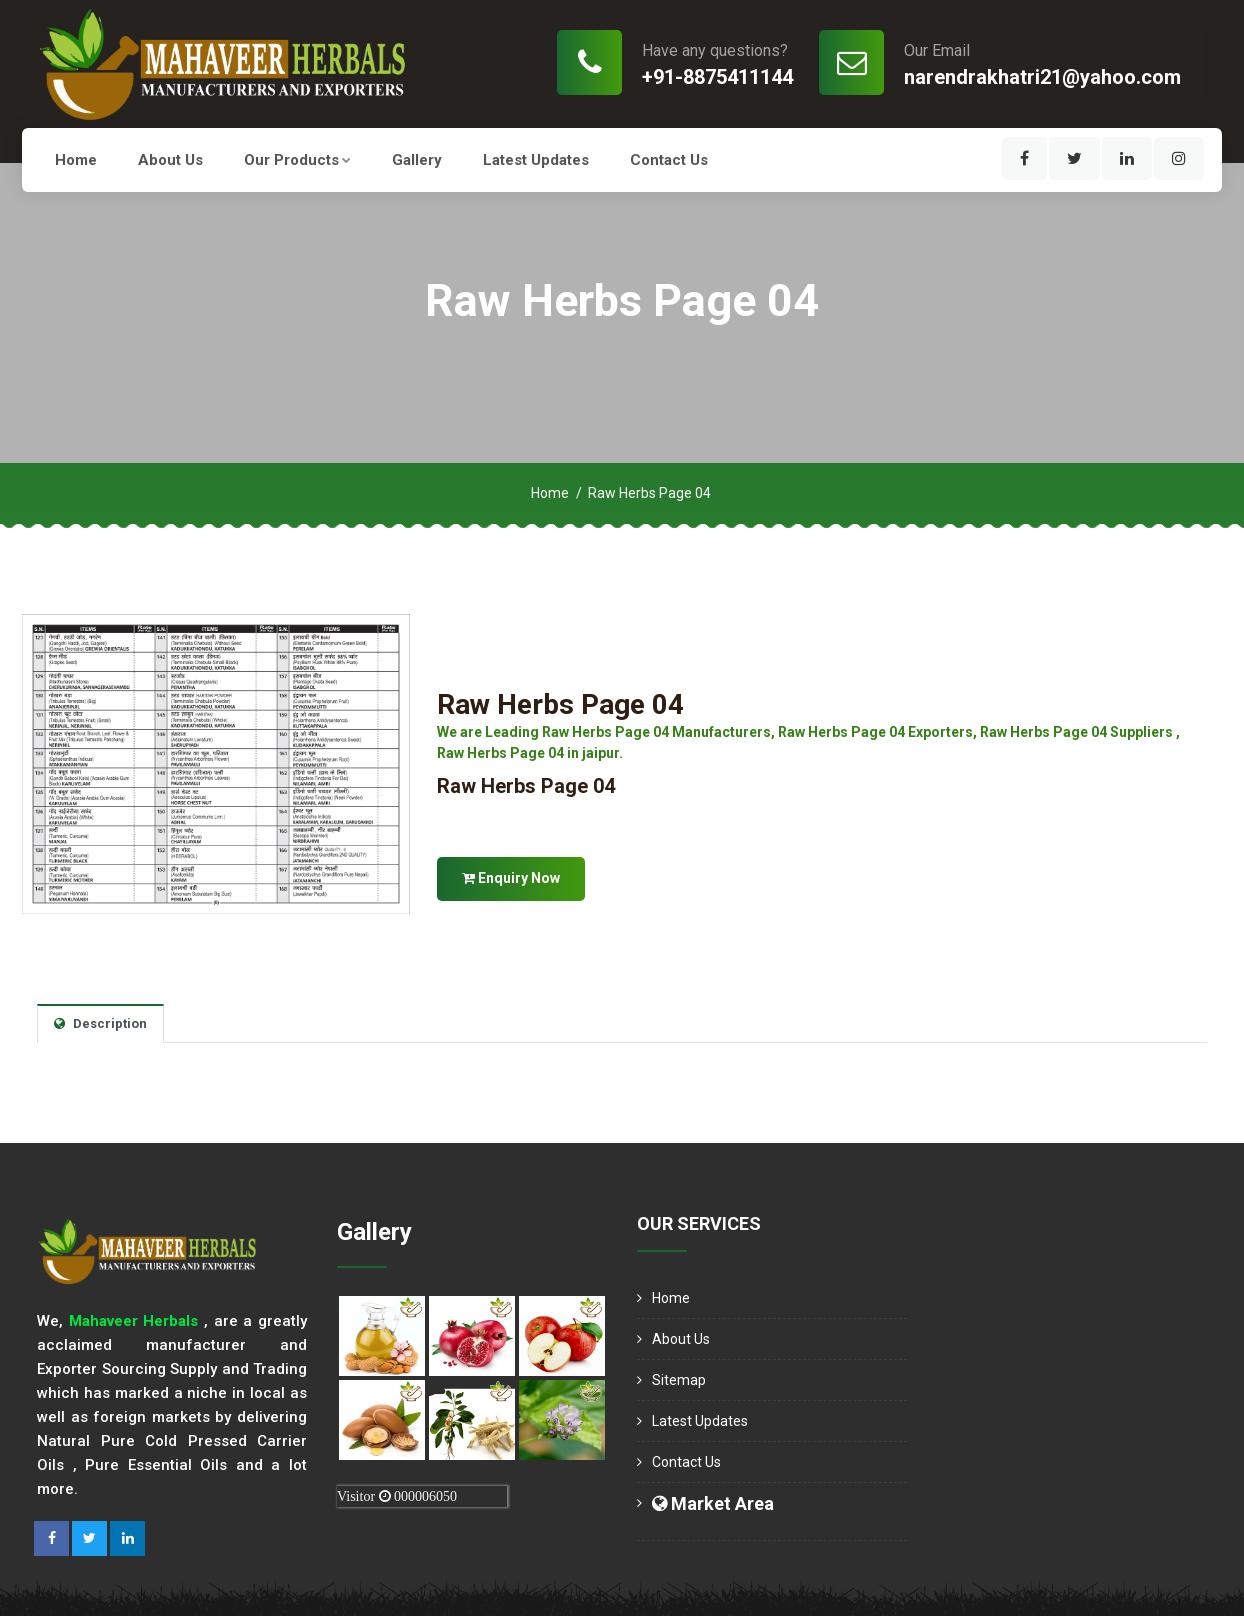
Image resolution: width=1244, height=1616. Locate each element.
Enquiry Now (511, 878)
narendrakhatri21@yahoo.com (1042, 77)
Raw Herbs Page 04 (560, 704)
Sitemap (679, 1380)
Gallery (417, 160)
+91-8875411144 (717, 77)
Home (76, 160)
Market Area (713, 1503)
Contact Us (669, 160)
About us (170, 160)
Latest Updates (536, 160)
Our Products (297, 160)
